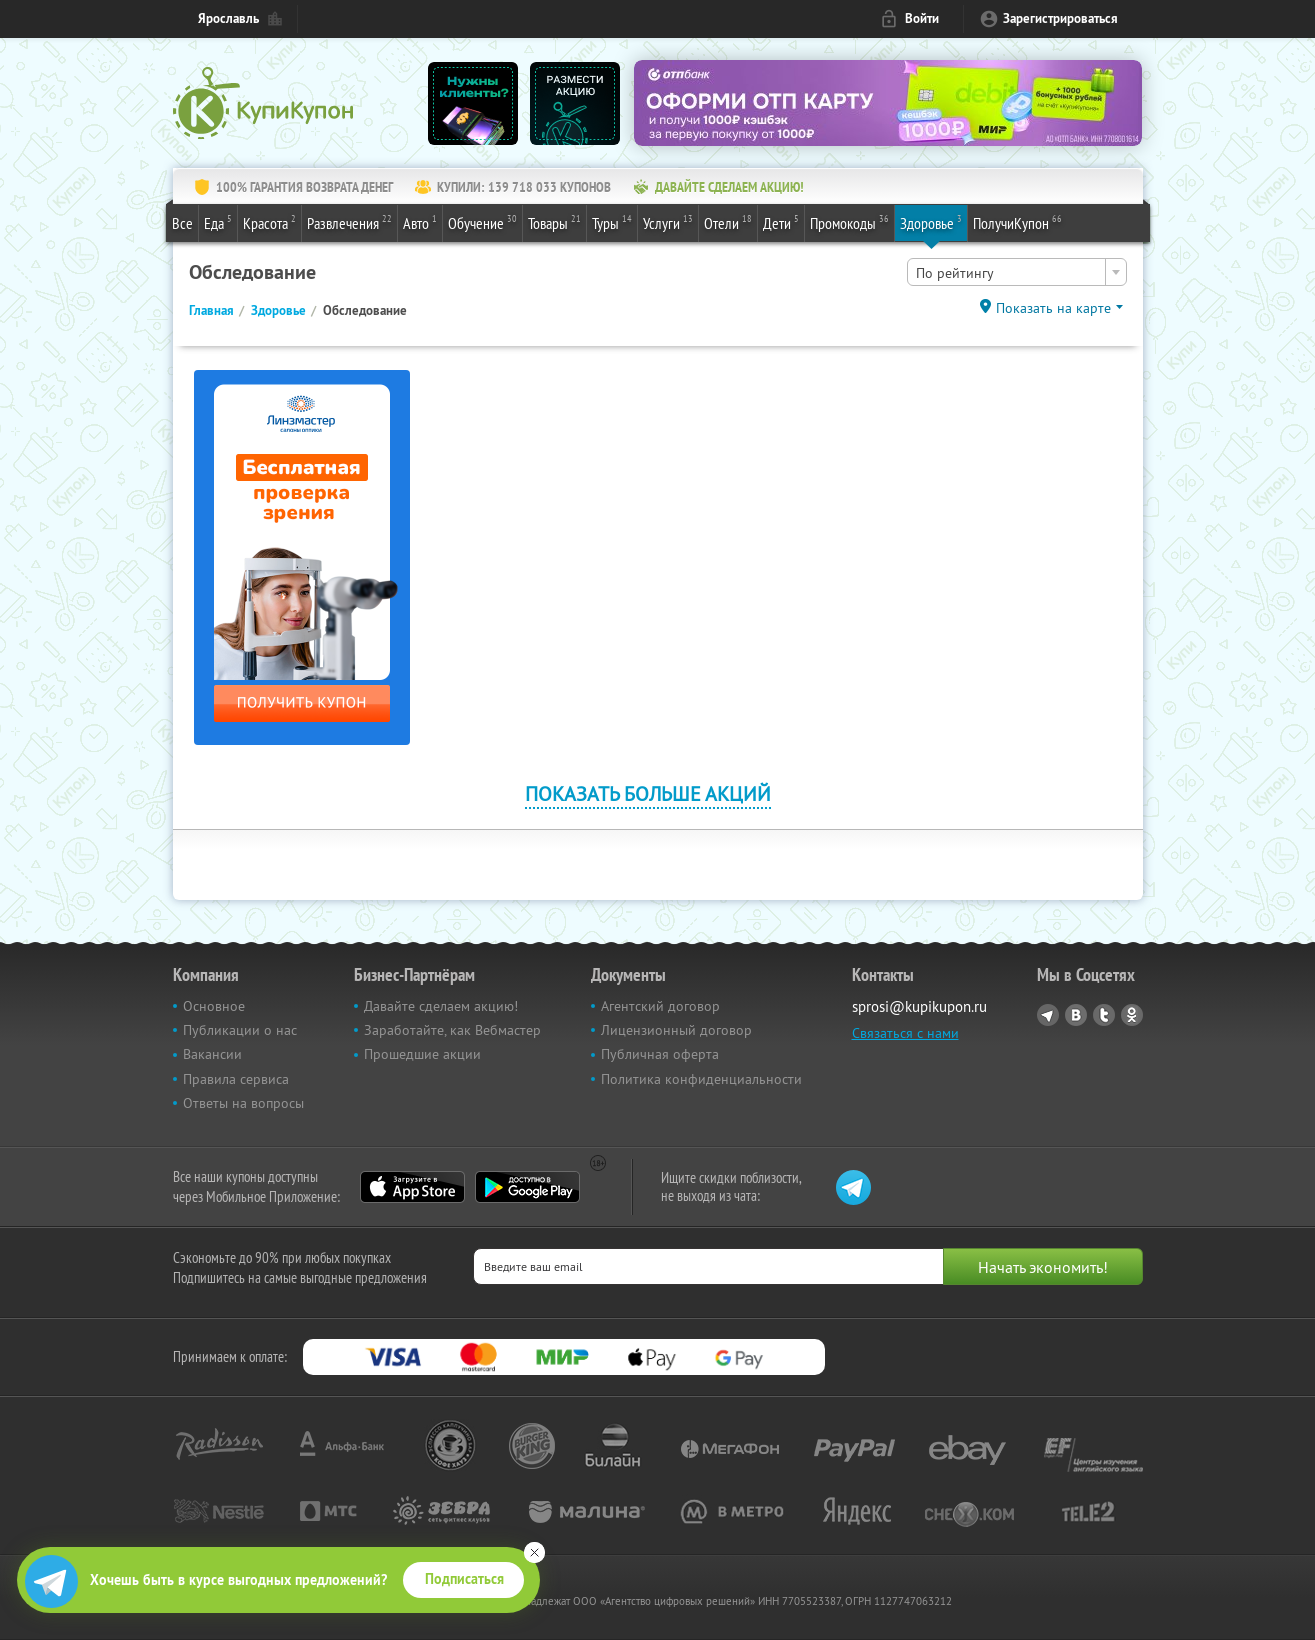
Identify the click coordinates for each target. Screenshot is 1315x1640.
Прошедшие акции (422, 1054)
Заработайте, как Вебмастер (452, 1030)
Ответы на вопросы (243, 1103)
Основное (214, 1006)
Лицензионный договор (676, 1030)
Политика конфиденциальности (701, 1079)
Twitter (1104, 1015)
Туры (612, 222)
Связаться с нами (905, 1033)
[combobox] (1017, 272)
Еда (218, 222)
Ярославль (228, 18)
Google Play (527, 1187)
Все (182, 223)
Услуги (668, 222)
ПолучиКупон (1017, 222)
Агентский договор (660, 1006)
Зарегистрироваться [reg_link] (1060, 18)
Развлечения (349, 222)
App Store (412, 1187)
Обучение (482, 222)
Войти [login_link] (922, 18)
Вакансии (212, 1054)
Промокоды (849, 222)
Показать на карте (1053, 308)
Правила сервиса (236, 1079)
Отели (728, 222)
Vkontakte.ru (1076, 1015)
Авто (420, 222)
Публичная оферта (660, 1054)
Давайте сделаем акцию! (441, 1006)
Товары (554, 222)
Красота (269, 222)
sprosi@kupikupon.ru (919, 1006)
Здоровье (931, 222)
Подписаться (464, 1579)
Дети (781, 222)
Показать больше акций (648, 793)
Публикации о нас (240, 1030)
